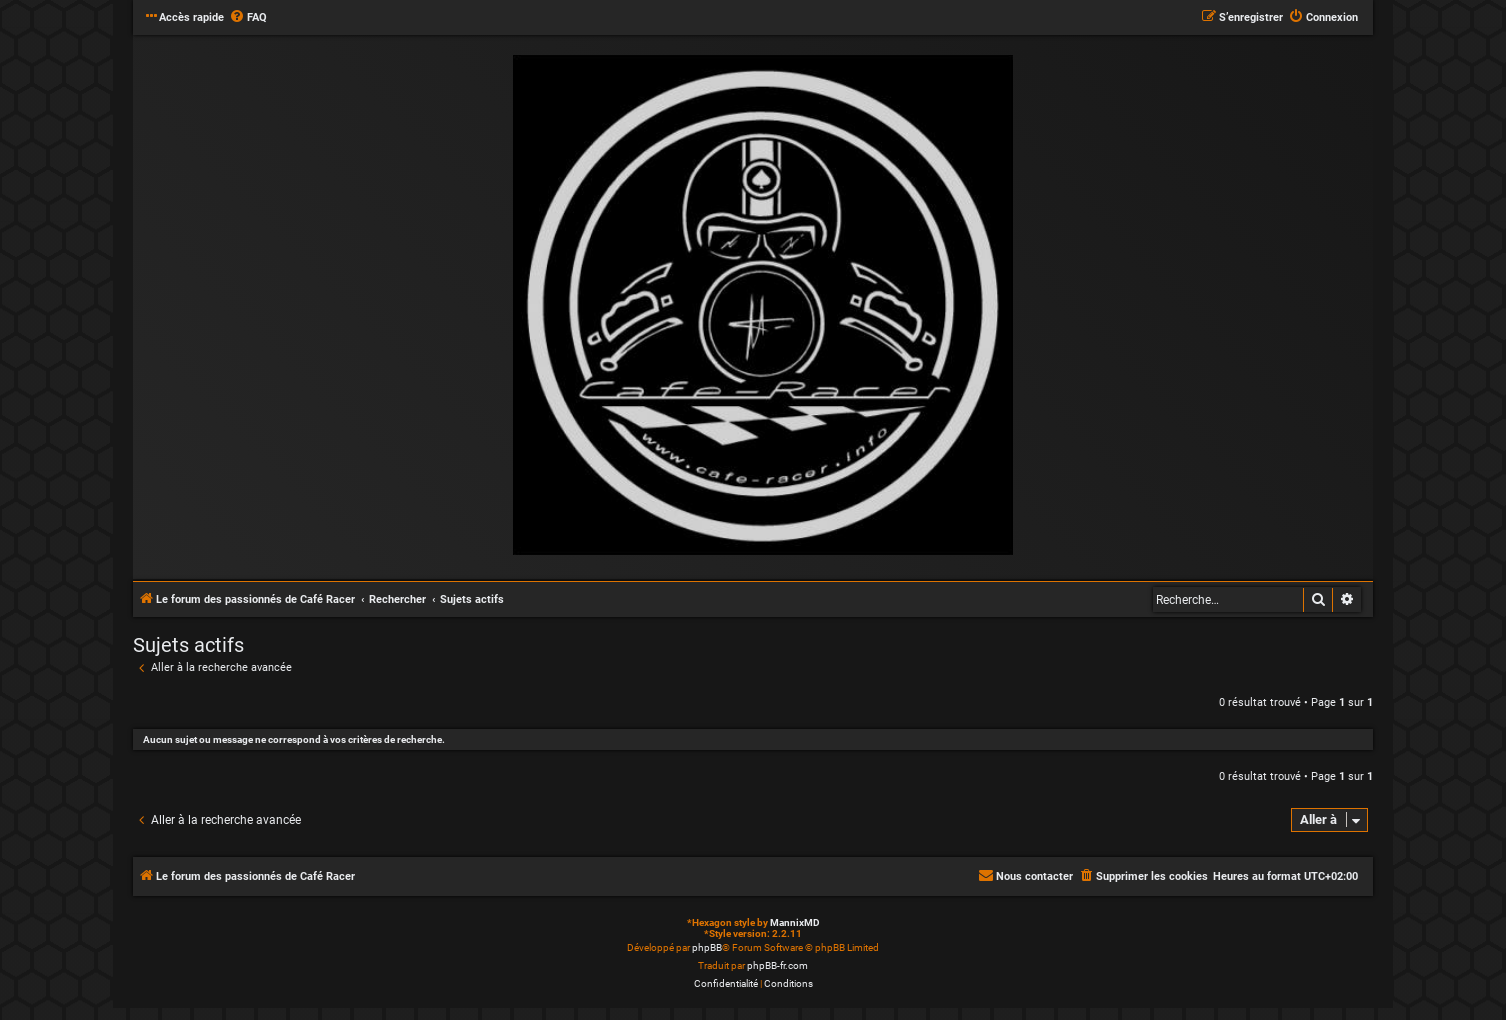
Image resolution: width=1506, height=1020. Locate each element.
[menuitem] (248, 18)
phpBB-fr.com (777, 965)
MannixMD (795, 922)
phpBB (707, 947)
